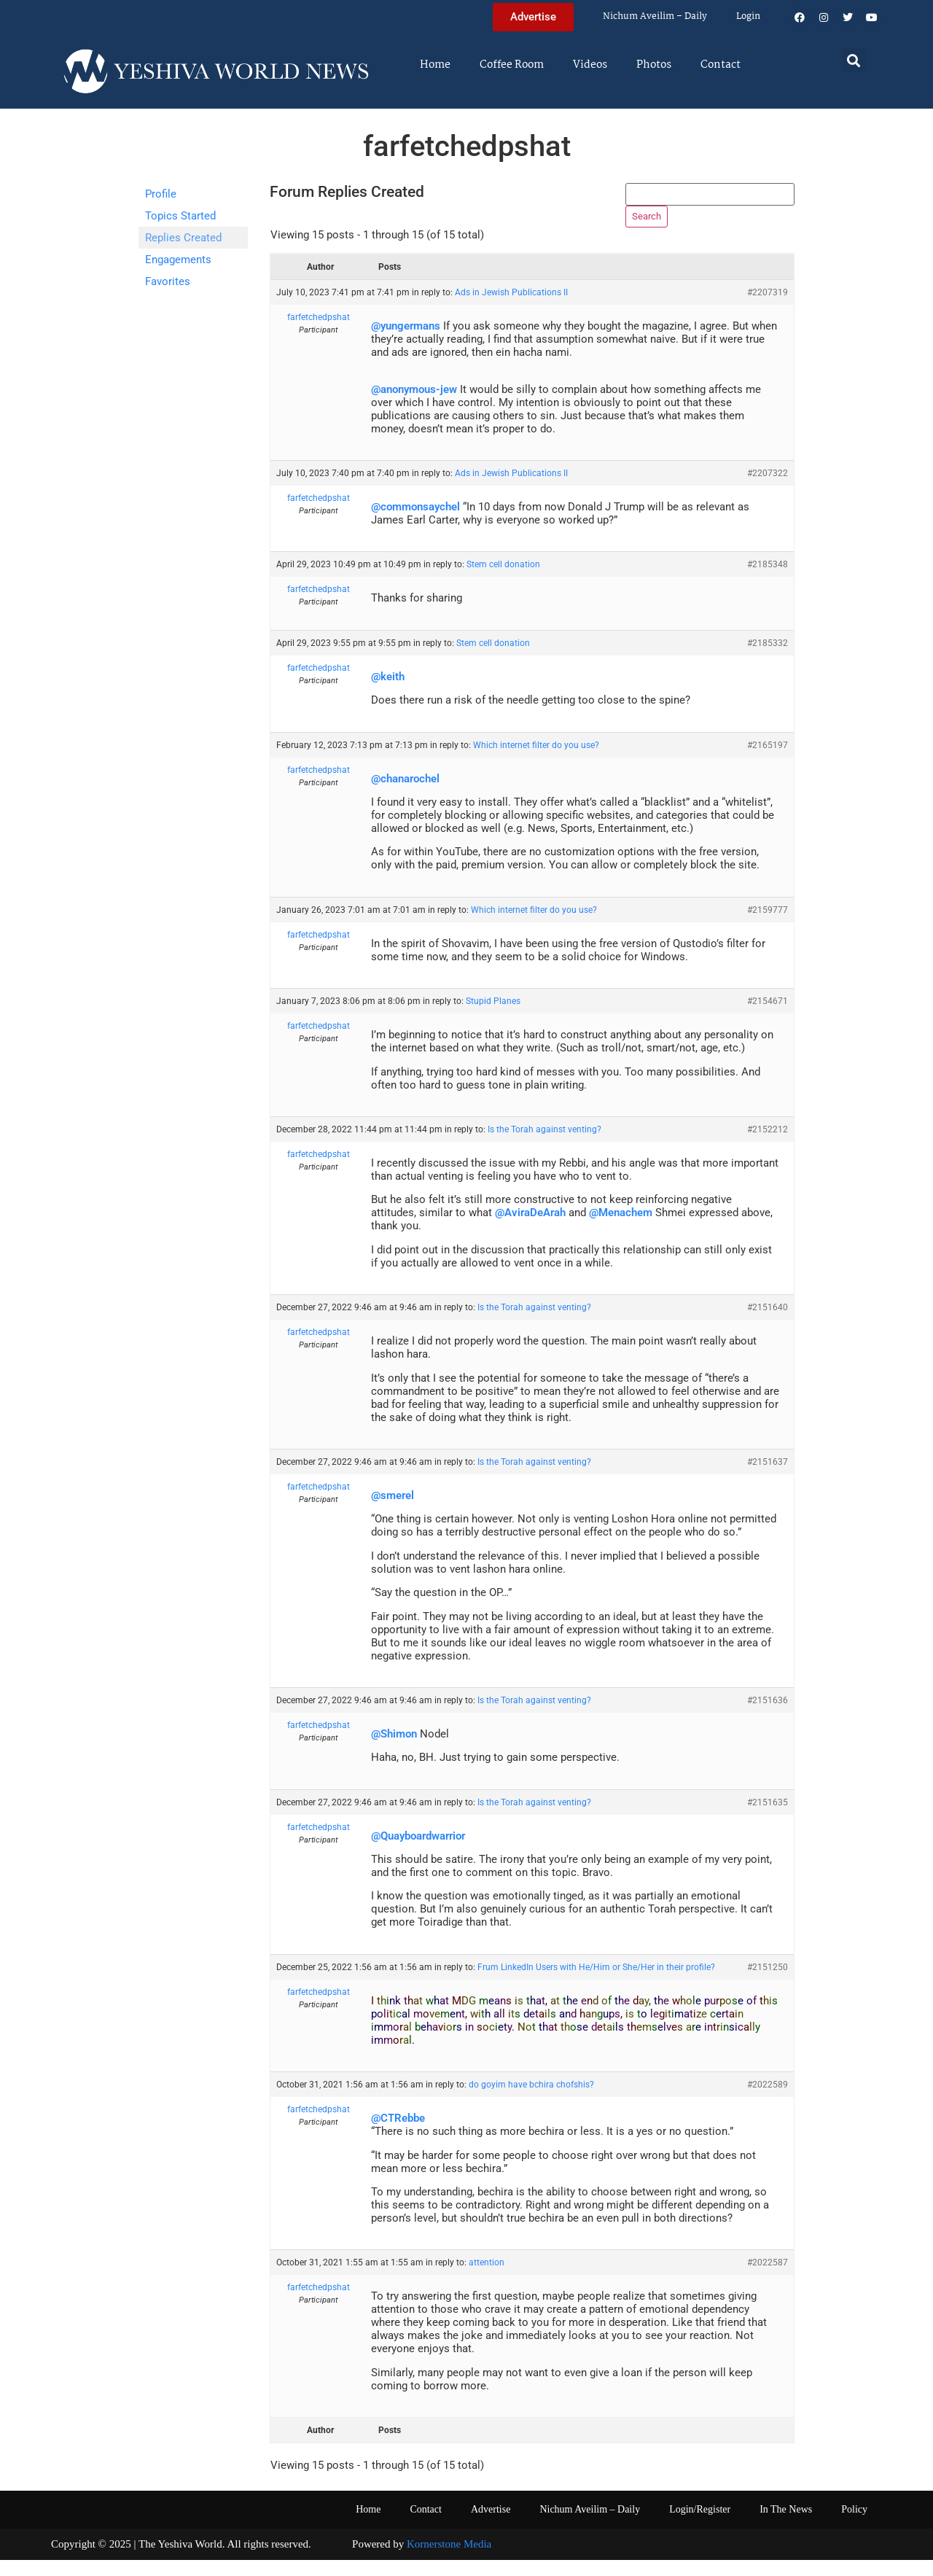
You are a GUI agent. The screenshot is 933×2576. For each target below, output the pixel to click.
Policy (854, 2526)
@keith (388, 692)
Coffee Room (512, 65)
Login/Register (699, 2526)
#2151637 (767, 1478)
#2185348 (767, 581)
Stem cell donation (503, 581)
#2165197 (767, 761)
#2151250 (767, 1983)
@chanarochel (405, 794)
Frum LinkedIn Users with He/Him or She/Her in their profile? (596, 1983)
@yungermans (405, 342)
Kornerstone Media (449, 2561)
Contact (720, 65)
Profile (160, 194)
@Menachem (620, 1229)
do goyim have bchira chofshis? (531, 2101)
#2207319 (767, 309)
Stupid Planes (493, 1018)
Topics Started (180, 215)
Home (435, 65)
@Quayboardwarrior (418, 1852)
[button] (854, 60)
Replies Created (183, 237)
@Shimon (394, 1749)
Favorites (167, 281)
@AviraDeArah (530, 1229)
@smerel (392, 1511)
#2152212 (767, 1146)
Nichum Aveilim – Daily (655, 16)
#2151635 (767, 1818)
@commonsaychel (415, 523)
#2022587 (767, 2279)
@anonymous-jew (414, 405)
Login (748, 16)
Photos (653, 65)
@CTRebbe (398, 2134)
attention (486, 2279)
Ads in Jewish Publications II (511, 309)
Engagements (178, 259)
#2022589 (767, 2101)
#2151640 (767, 1324)
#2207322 (767, 490)
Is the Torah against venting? (544, 1146)
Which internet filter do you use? (536, 761)
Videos (590, 65)
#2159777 (767, 926)
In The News (786, 2526)
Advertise (490, 2526)
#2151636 (767, 1716)
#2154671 (767, 1018)
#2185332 (767, 659)
